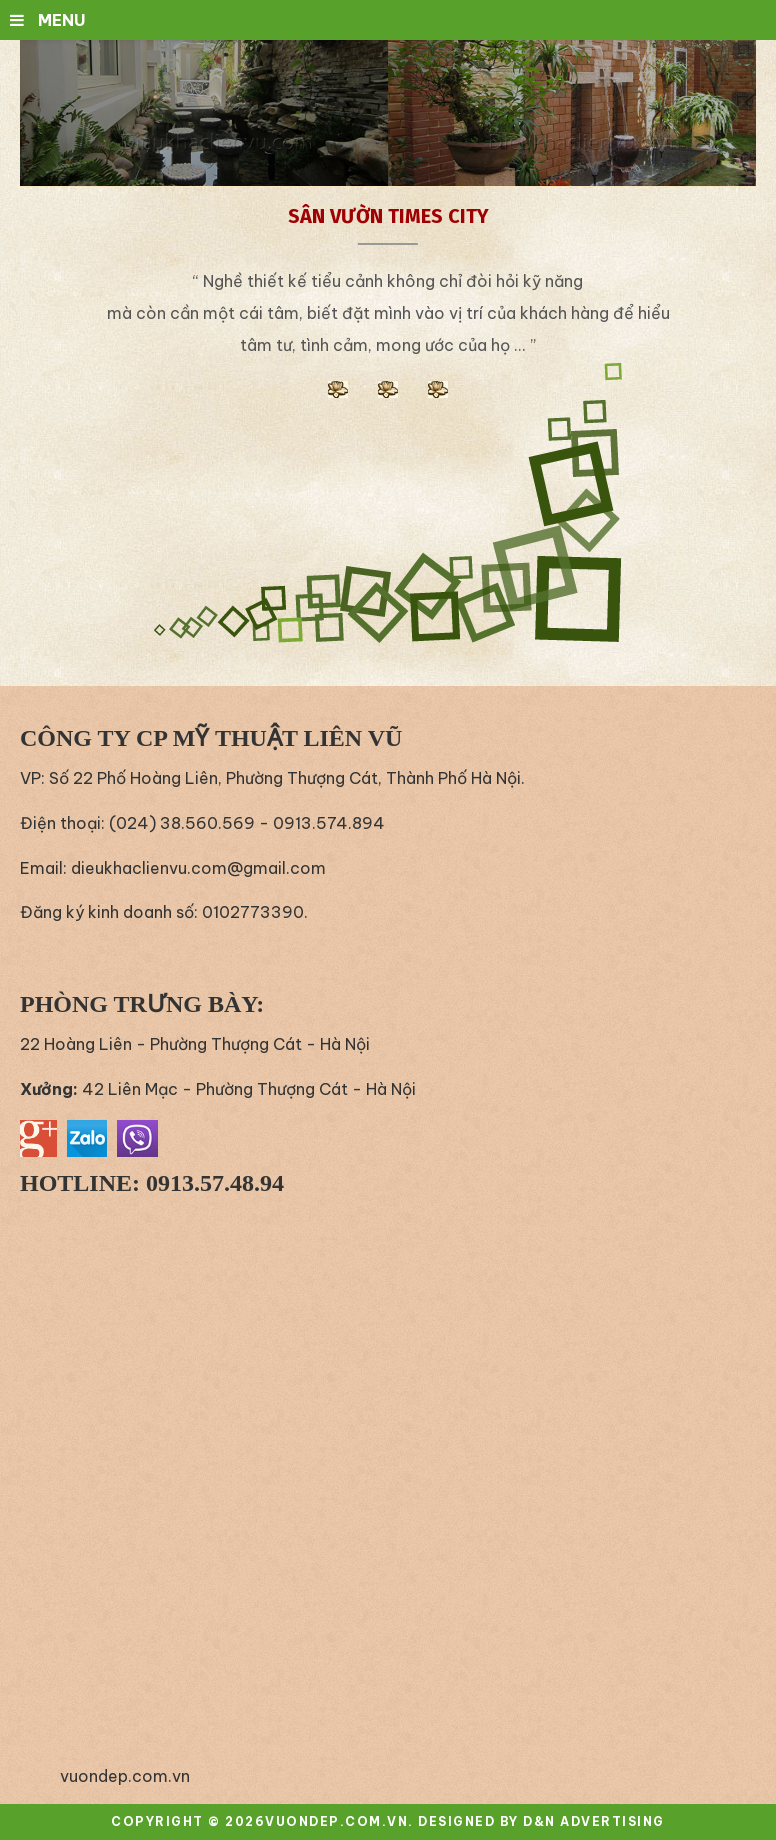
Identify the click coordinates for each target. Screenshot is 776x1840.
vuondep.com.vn (125, 1776)
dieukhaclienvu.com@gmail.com (198, 868)
